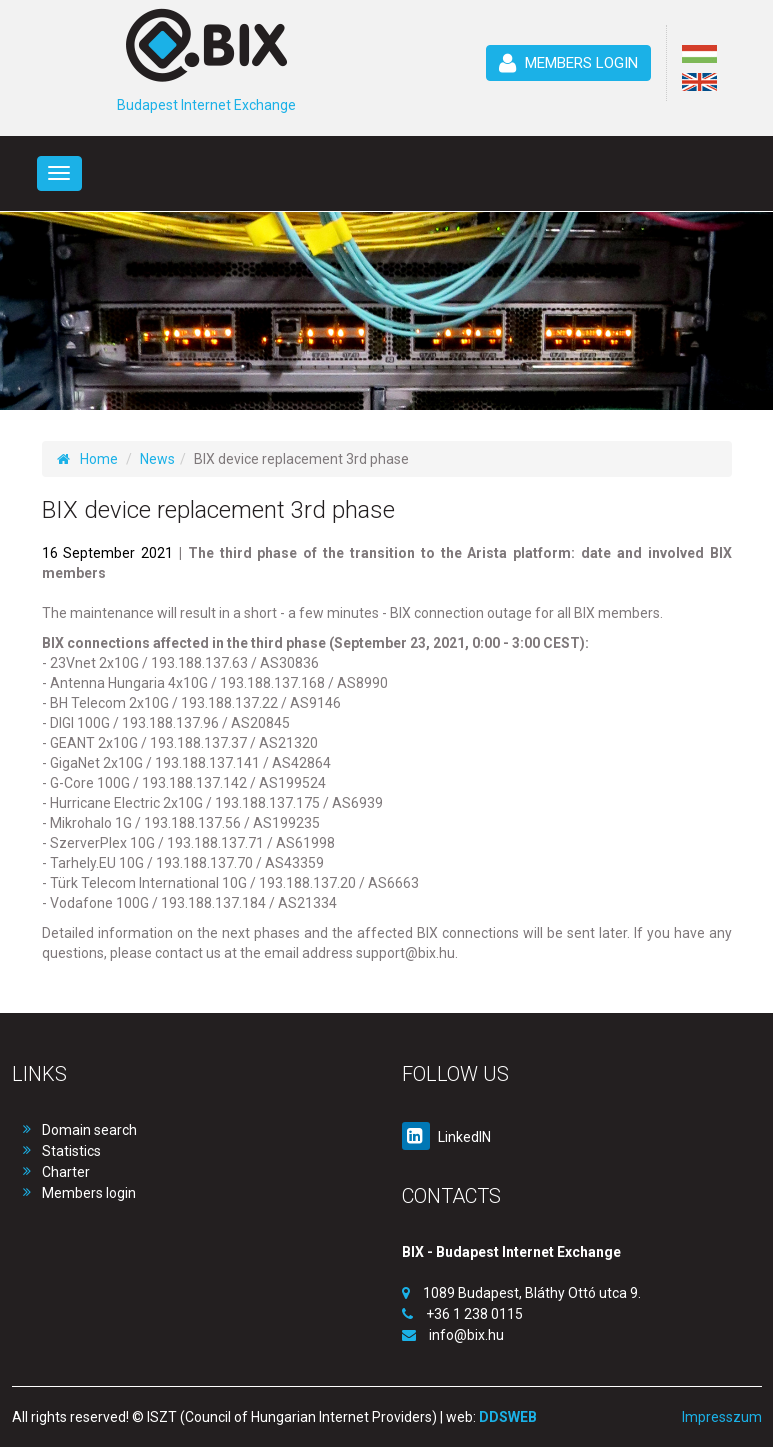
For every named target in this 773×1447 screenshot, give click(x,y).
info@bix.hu (466, 1335)
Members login (89, 1193)
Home (87, 459)
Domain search (89, 1130)
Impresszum (722, 1417)
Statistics (71, 1151)
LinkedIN (446, 1137)
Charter (66, 1172)
